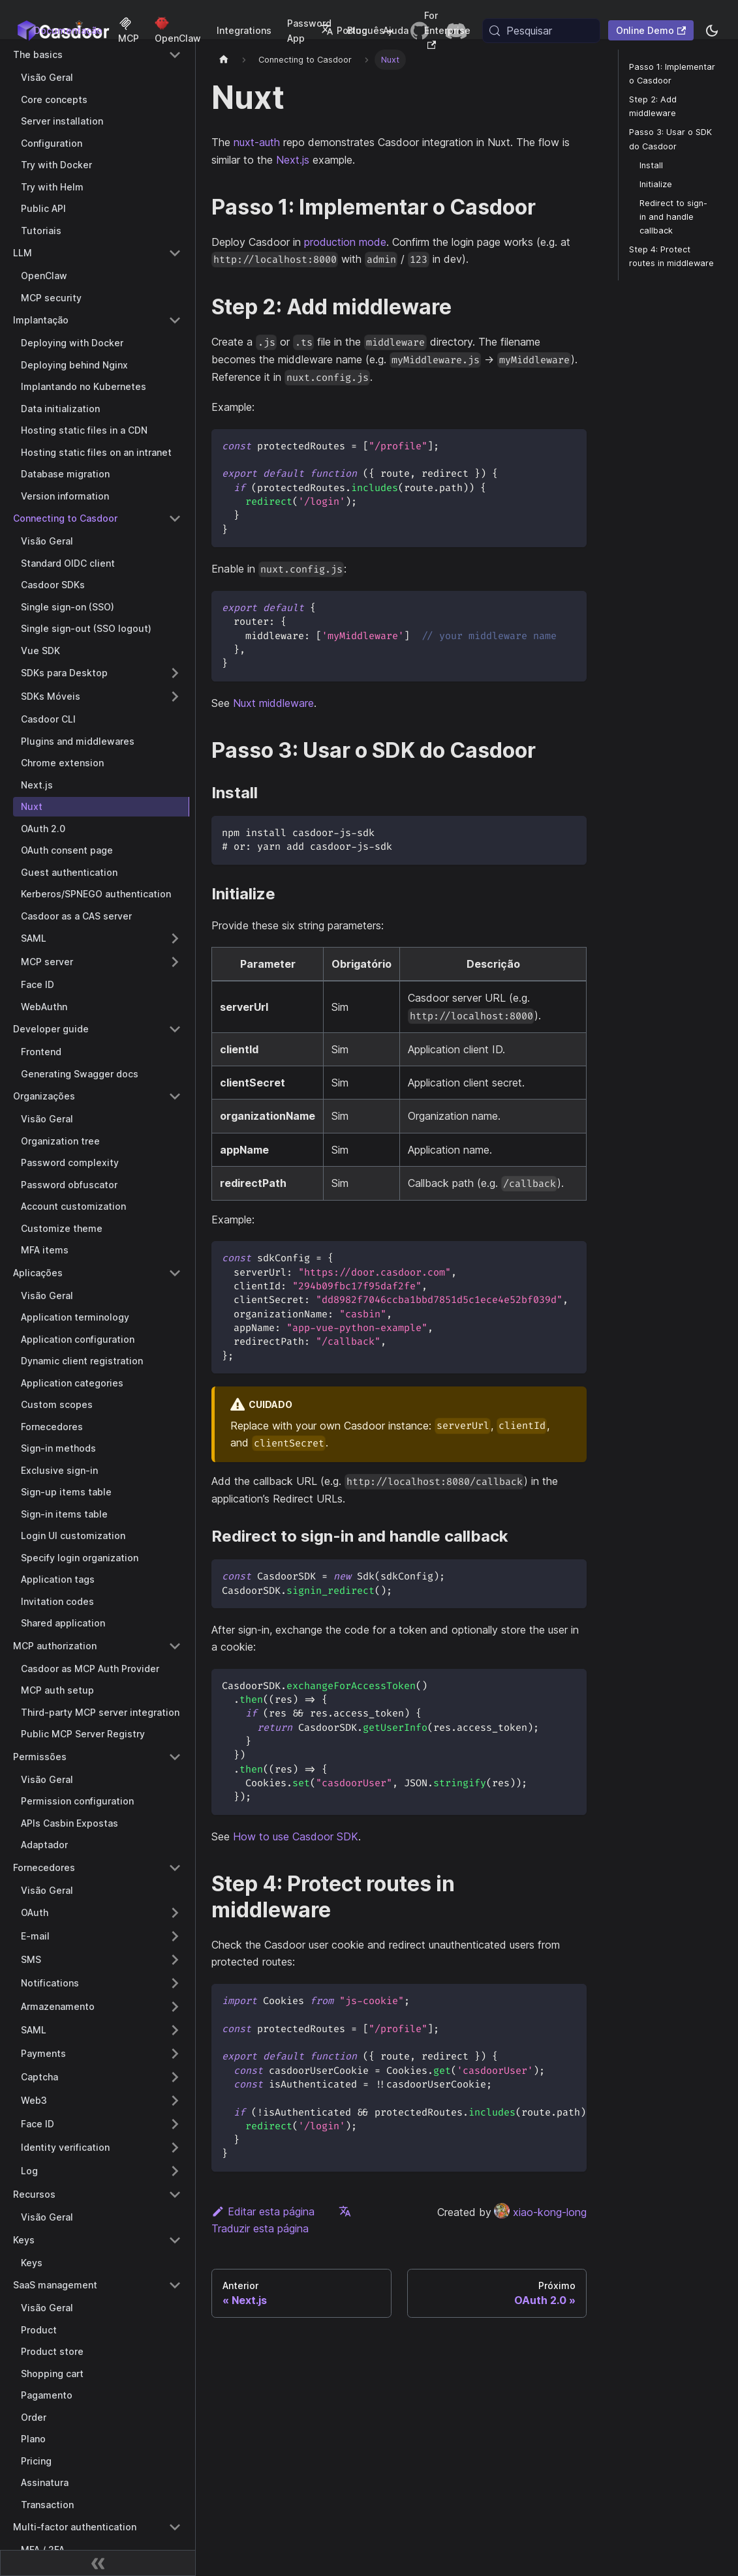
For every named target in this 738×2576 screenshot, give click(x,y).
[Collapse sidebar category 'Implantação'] (175, 320)
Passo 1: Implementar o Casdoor (672, 73)
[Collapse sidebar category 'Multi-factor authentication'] (175, 2527)
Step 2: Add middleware (653, 106)
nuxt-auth (257, 142)
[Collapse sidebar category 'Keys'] (175, 2240)
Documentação (68, 30)
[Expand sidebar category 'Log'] (175, 2171)
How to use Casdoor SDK (295, 1836)
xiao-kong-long (540, 2212)
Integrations (244, 30)
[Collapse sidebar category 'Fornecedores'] (175, 1867)
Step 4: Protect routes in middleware (671, 256)
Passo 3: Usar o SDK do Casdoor (670, 139)
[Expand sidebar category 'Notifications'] (175, 1983)
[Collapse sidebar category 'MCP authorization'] (175, 1646)
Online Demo (651, 30)
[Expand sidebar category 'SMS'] (175, 1959)
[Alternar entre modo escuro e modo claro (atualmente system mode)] (711, 30)
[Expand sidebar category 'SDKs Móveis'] (175, 696)
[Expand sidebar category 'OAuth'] (175, 1912)
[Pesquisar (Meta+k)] (541, 30)
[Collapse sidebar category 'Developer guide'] (175, 1029)
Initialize (655, 184)
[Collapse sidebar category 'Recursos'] (175, 2194)
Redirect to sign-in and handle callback (673, 216)
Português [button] (352, 30)
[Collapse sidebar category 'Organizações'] (175, 1096)
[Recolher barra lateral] (98, 2563)
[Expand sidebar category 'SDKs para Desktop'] (175, 673)
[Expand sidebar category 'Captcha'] (175, 2077)
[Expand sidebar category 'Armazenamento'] (175, 2006)
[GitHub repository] (419, 31)
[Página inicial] (223, 60)
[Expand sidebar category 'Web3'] (175, 2100)
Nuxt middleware (273, 703)
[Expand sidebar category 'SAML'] (175, 938)
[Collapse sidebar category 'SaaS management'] (175, 2285)
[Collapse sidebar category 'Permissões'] (175, 1756)
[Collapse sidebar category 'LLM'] (175, 253)
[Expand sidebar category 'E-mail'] (175, 1936)
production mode (345, 241)
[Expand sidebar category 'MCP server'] (175, 961)
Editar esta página (263, 2211)
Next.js (292, 159)
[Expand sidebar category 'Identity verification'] (175, 2147)
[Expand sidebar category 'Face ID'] (175, 2124)
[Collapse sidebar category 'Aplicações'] (175, 1273)
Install (651, 165)
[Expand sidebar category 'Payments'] (175, 2053)
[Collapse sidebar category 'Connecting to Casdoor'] (175, 518)
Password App (309, 31)
